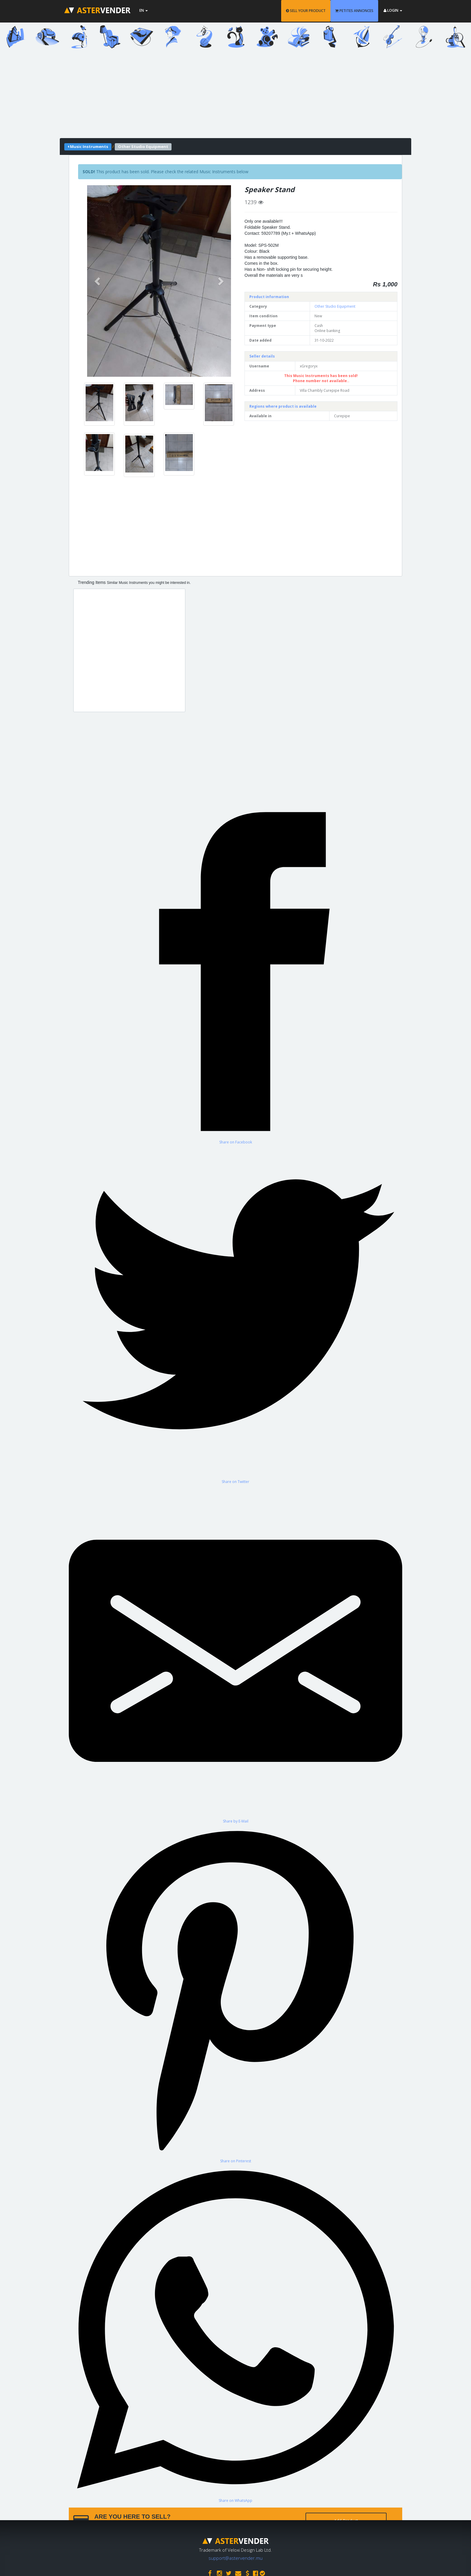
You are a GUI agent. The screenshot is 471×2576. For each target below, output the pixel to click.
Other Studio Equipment (335, 306)
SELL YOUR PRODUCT (306, 10)
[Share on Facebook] (235, 975)
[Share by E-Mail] (235, 1654)
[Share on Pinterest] (235, 1994)
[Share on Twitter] (235, 1314)
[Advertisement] (235, 96)
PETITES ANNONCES (354, 10)
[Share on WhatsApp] (235, 2333)
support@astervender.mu (235, 2558)
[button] (98, 281)
